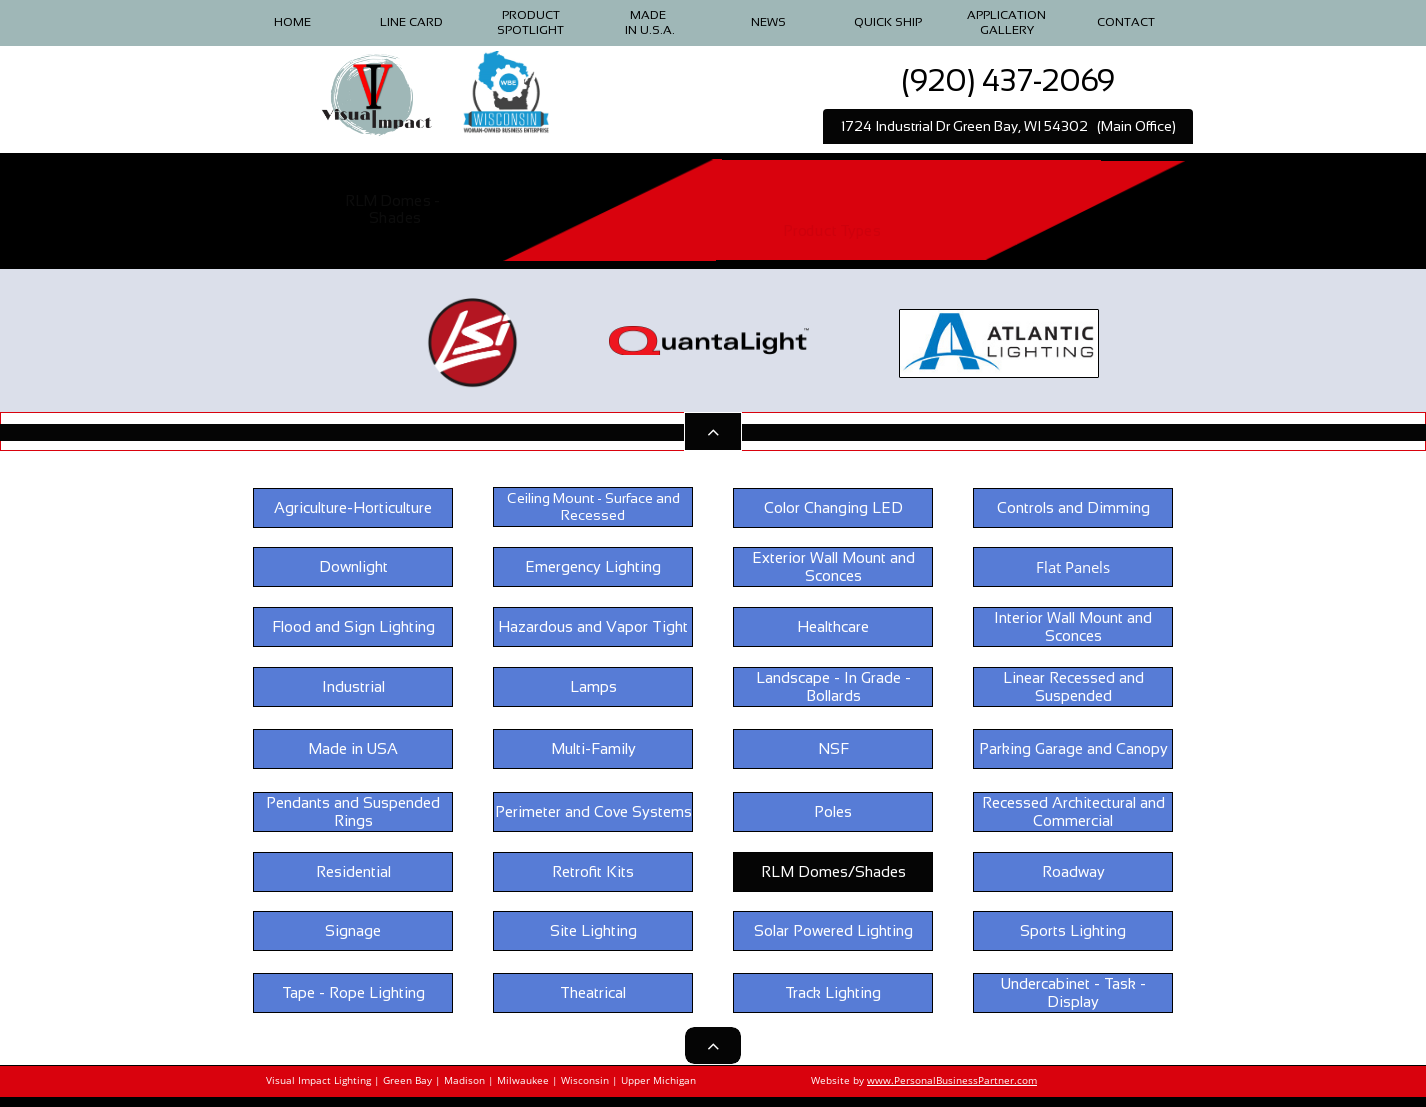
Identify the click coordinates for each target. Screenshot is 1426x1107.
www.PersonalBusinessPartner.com (952, 1080)
